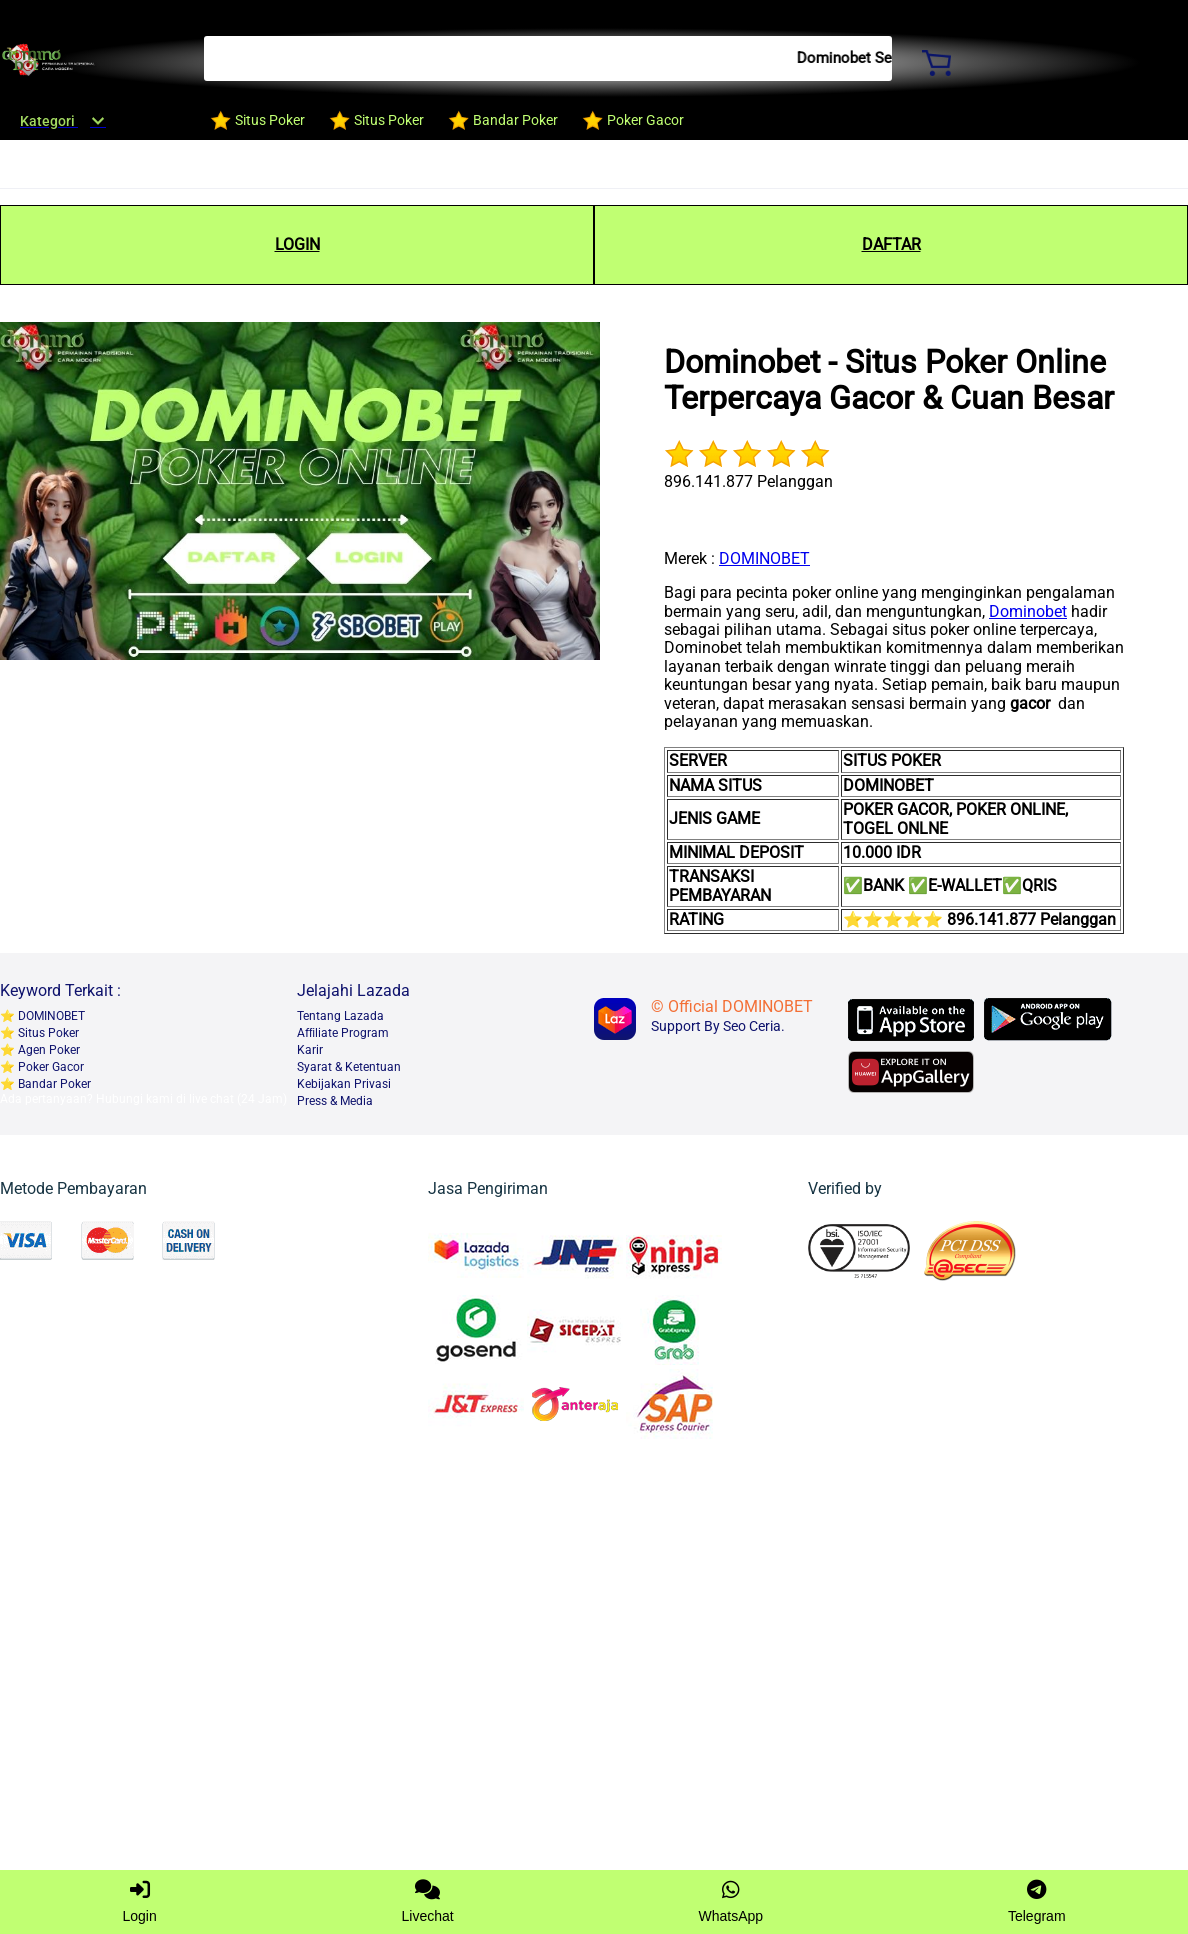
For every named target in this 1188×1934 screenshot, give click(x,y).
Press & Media (335, 1101)
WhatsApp (731, 1902)
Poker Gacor (49, 1067)
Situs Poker (47, 1033)
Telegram (1037, 1902)
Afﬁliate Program (343, 1033)
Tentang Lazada (340, 1016)
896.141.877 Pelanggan (748, 481)
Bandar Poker (53, 1084)
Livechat (428, 1902)
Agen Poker (47, 1050)
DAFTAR (891, 244)
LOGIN (297, 244)
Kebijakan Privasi (344, 1084)
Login (139, 1902)
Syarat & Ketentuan (349, 1067)
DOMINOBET (764, 558)
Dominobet (1028, 611)
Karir (310, 1050)
